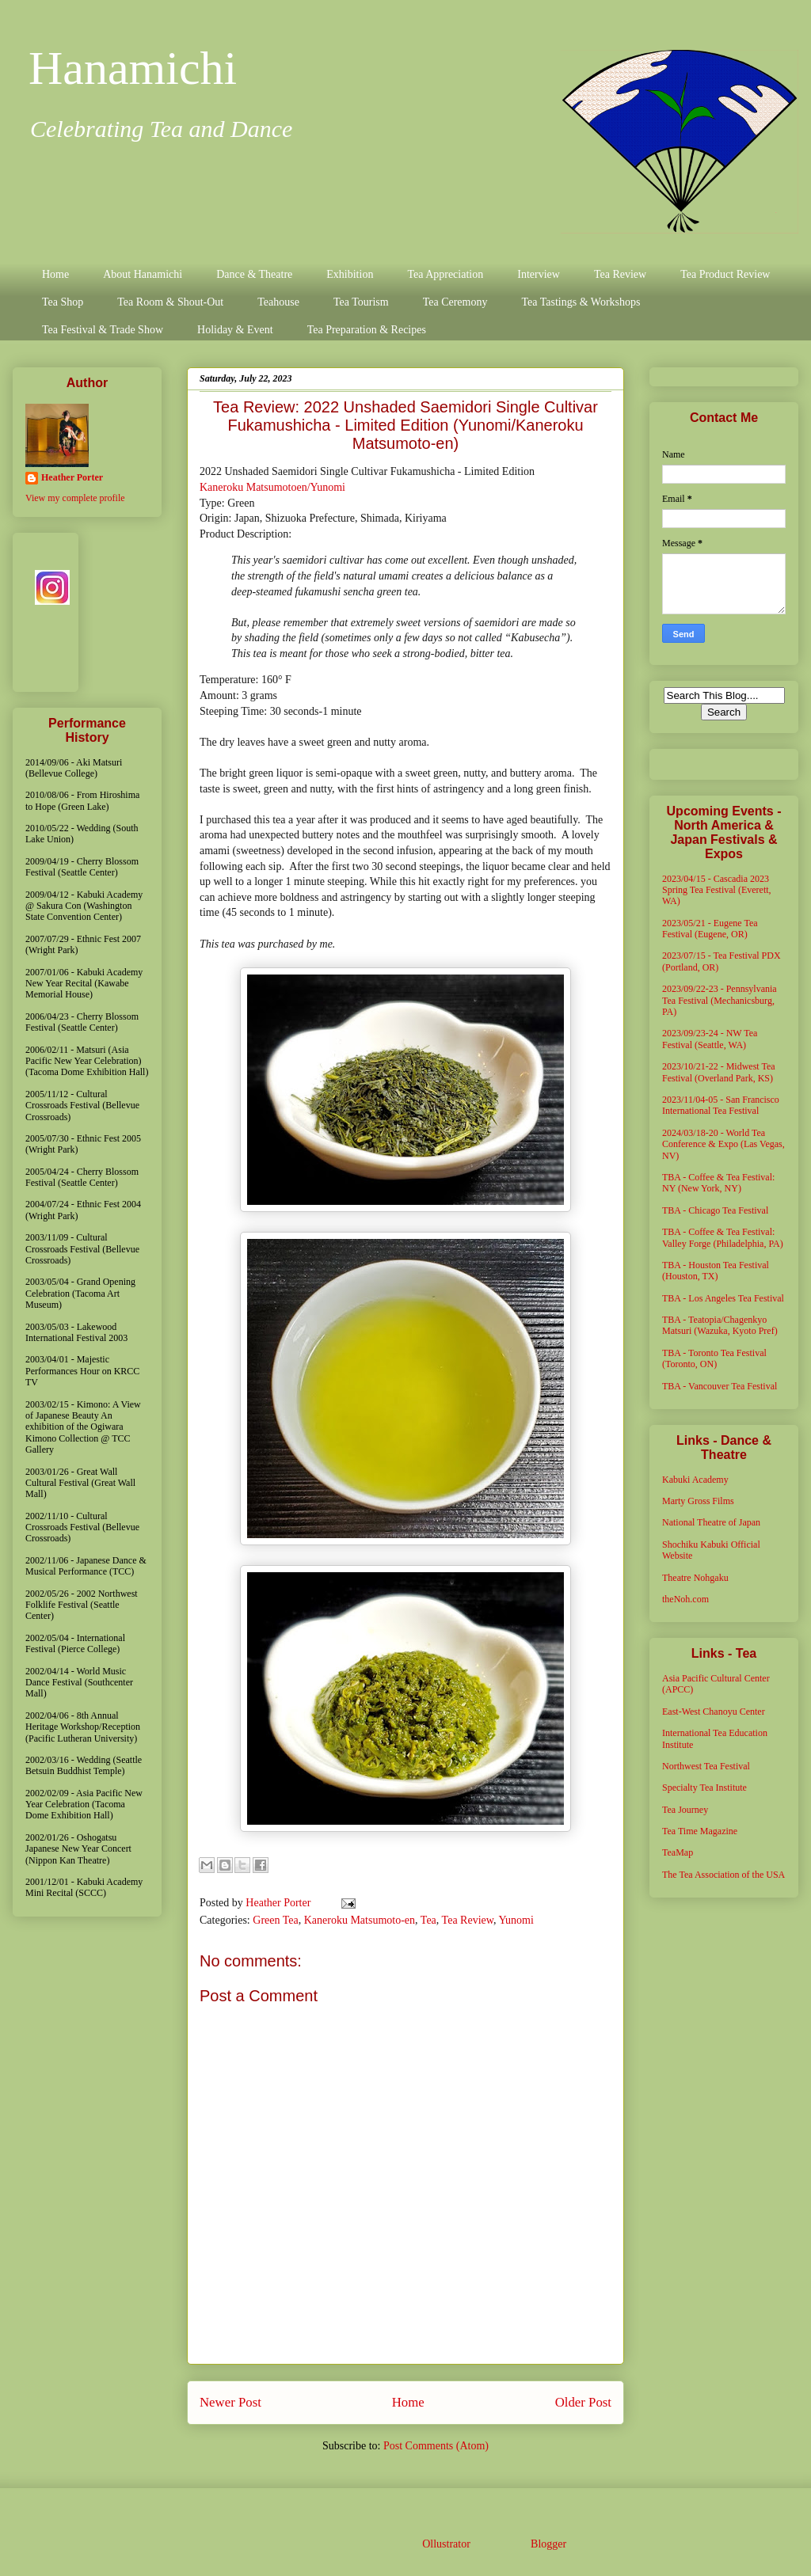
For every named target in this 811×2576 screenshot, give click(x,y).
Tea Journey (685, 1809)
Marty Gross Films (698, 1500)
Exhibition (349, 274)
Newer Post (230, 2402)
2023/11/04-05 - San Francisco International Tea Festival (720, 1105)
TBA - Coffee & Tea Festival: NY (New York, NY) (718, 1183)
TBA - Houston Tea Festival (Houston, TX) (715, 1271)
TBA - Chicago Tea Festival (715, 1210)
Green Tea (275, 1920)
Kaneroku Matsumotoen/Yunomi (272, 487)
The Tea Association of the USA (723, 1874)
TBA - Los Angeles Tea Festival (723, 1298)
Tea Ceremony (455, 302)
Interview (538, 274)
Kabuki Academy (695, 1479)
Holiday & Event (235, 330)
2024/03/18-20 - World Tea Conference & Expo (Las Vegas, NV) (723, 1144)
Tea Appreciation (445, 274)
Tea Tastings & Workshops (580, 302)
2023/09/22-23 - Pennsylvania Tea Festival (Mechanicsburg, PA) (719, 1000)
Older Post (583, 2402)
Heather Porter (280, 1903)
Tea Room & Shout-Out (170, 302)
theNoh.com (685, 1599)
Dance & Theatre (254, 274)
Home (55, 274)
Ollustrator (446, 2544)
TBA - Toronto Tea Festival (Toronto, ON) (714, 1358)
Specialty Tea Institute (704, 1787)
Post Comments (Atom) (436, 2446)
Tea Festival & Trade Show (102, 330)
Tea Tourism (361, 302)
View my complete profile (75, 497)
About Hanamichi (142, 274)
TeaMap (677, 1852)
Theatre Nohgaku (695, 1577)
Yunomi (515, 1920)
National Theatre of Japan (711, 1522)
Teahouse (278, 302)
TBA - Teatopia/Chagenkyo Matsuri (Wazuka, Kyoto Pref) (720, 1325)
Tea (428, 1920)
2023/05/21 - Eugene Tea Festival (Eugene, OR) (710, 929)
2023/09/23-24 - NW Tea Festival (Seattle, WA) (709, 1039)
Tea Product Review (725, 274)
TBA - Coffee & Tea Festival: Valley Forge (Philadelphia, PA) (722, 1237)
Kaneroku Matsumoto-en (359, 1920)
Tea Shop (62, 302)
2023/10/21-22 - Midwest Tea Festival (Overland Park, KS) (718, 1072)
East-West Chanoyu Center (713, 1711)
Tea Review (620, 274)
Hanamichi (133, 68)
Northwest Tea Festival (706, 1766)
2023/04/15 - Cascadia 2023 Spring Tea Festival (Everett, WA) (716, 890)
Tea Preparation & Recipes (366, 330)
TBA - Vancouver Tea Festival (719, 1386)
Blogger (548, 2544)
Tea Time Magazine (699, 1831)
